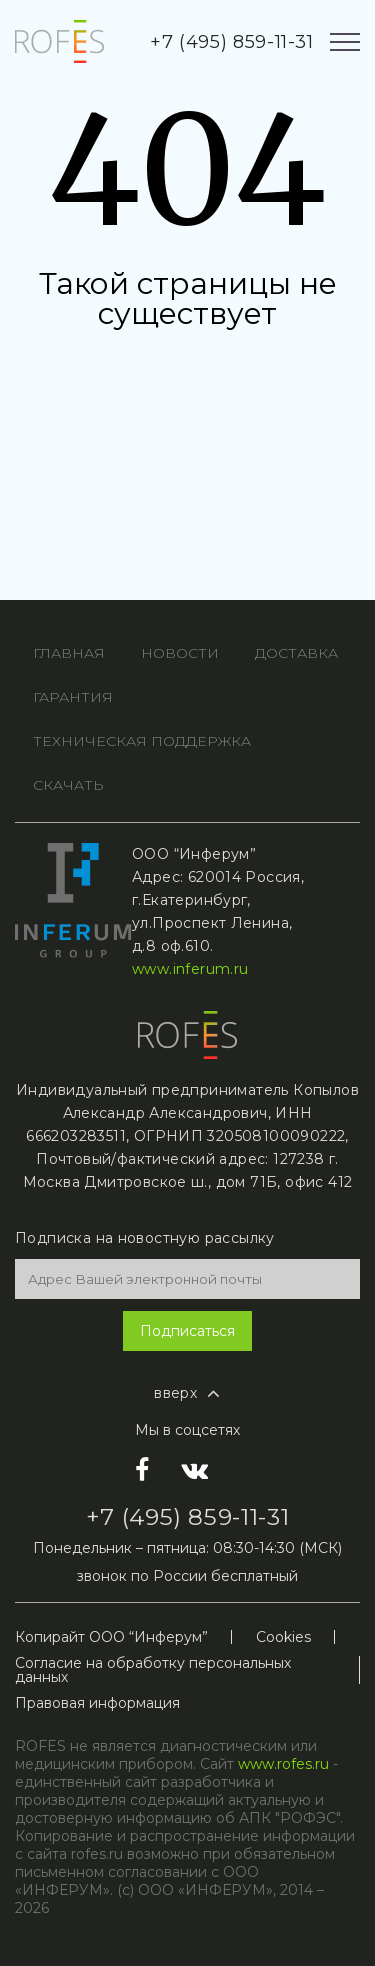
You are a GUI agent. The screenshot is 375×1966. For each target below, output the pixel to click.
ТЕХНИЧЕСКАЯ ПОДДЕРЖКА (142, 741)
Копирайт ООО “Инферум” (111, 1637)
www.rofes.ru (283, 1764)
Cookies (283, 1637)
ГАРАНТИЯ (73, 697)
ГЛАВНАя (69, 653)
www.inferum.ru (190, 969)
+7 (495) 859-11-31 (232, 42)
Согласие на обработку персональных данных (153, 1670)
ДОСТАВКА (296, 653)
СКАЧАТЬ (68, 785)
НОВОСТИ (180, 653)
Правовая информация (97, 1703)
